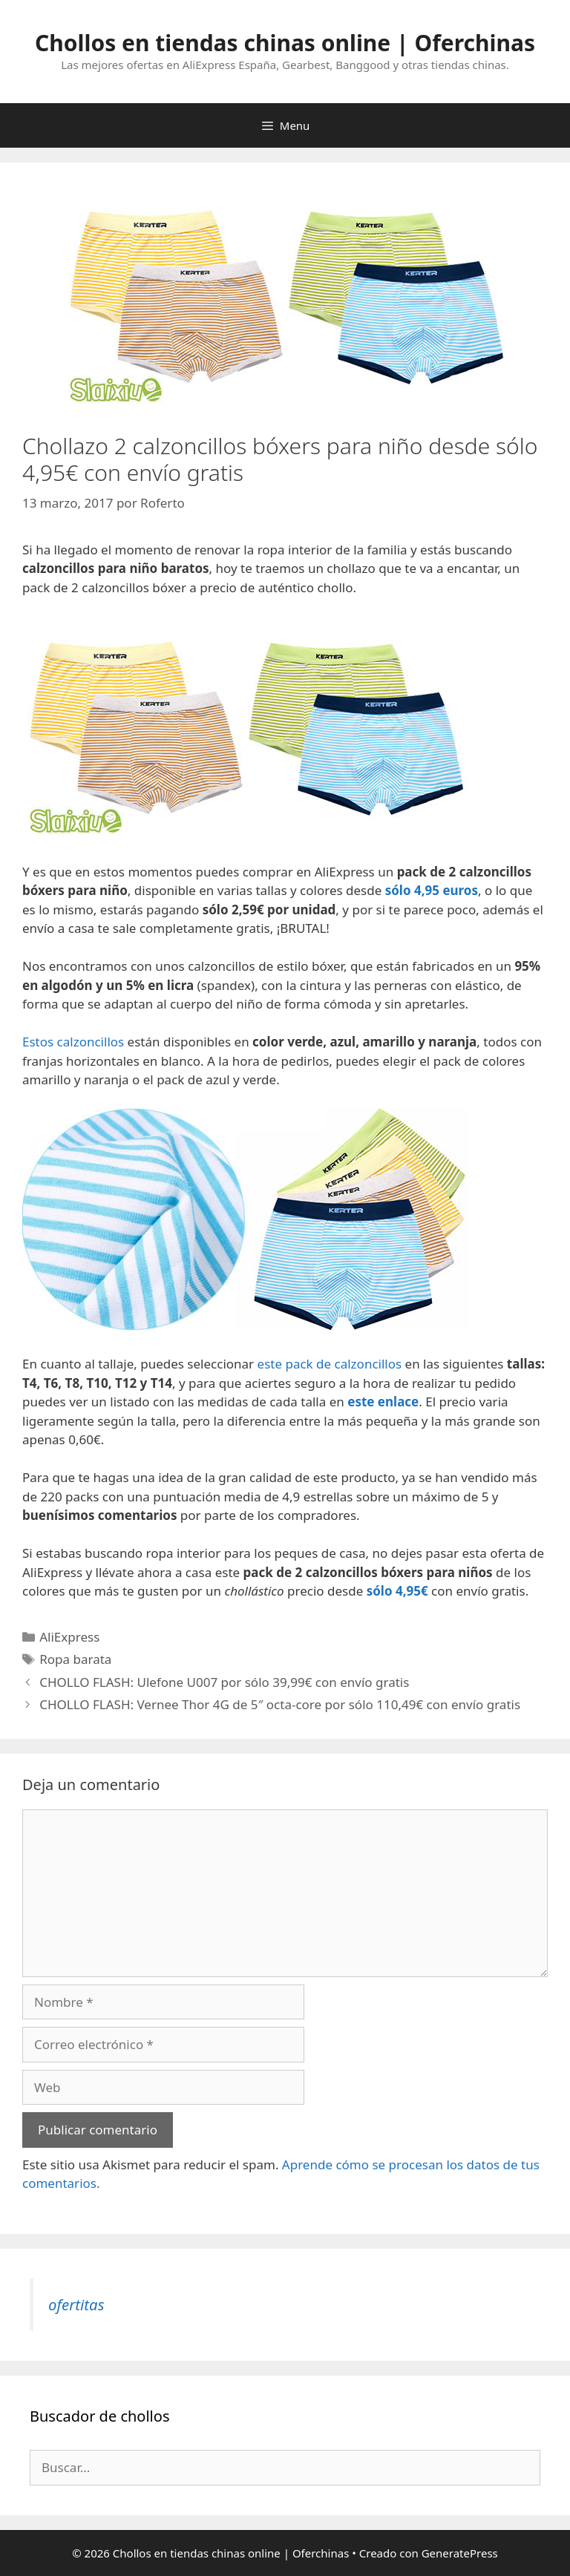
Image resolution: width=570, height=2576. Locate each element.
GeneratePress (460, 2553)
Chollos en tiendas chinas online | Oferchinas (285, 42)
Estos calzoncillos (73, 1041)
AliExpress (69, 1636)
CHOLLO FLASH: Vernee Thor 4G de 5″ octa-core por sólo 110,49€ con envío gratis (279, 1704)
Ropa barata (75, 1659)
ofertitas (76, 2304)
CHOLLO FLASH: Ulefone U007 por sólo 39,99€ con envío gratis (224, 1682)
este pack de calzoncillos (330, 1363)
